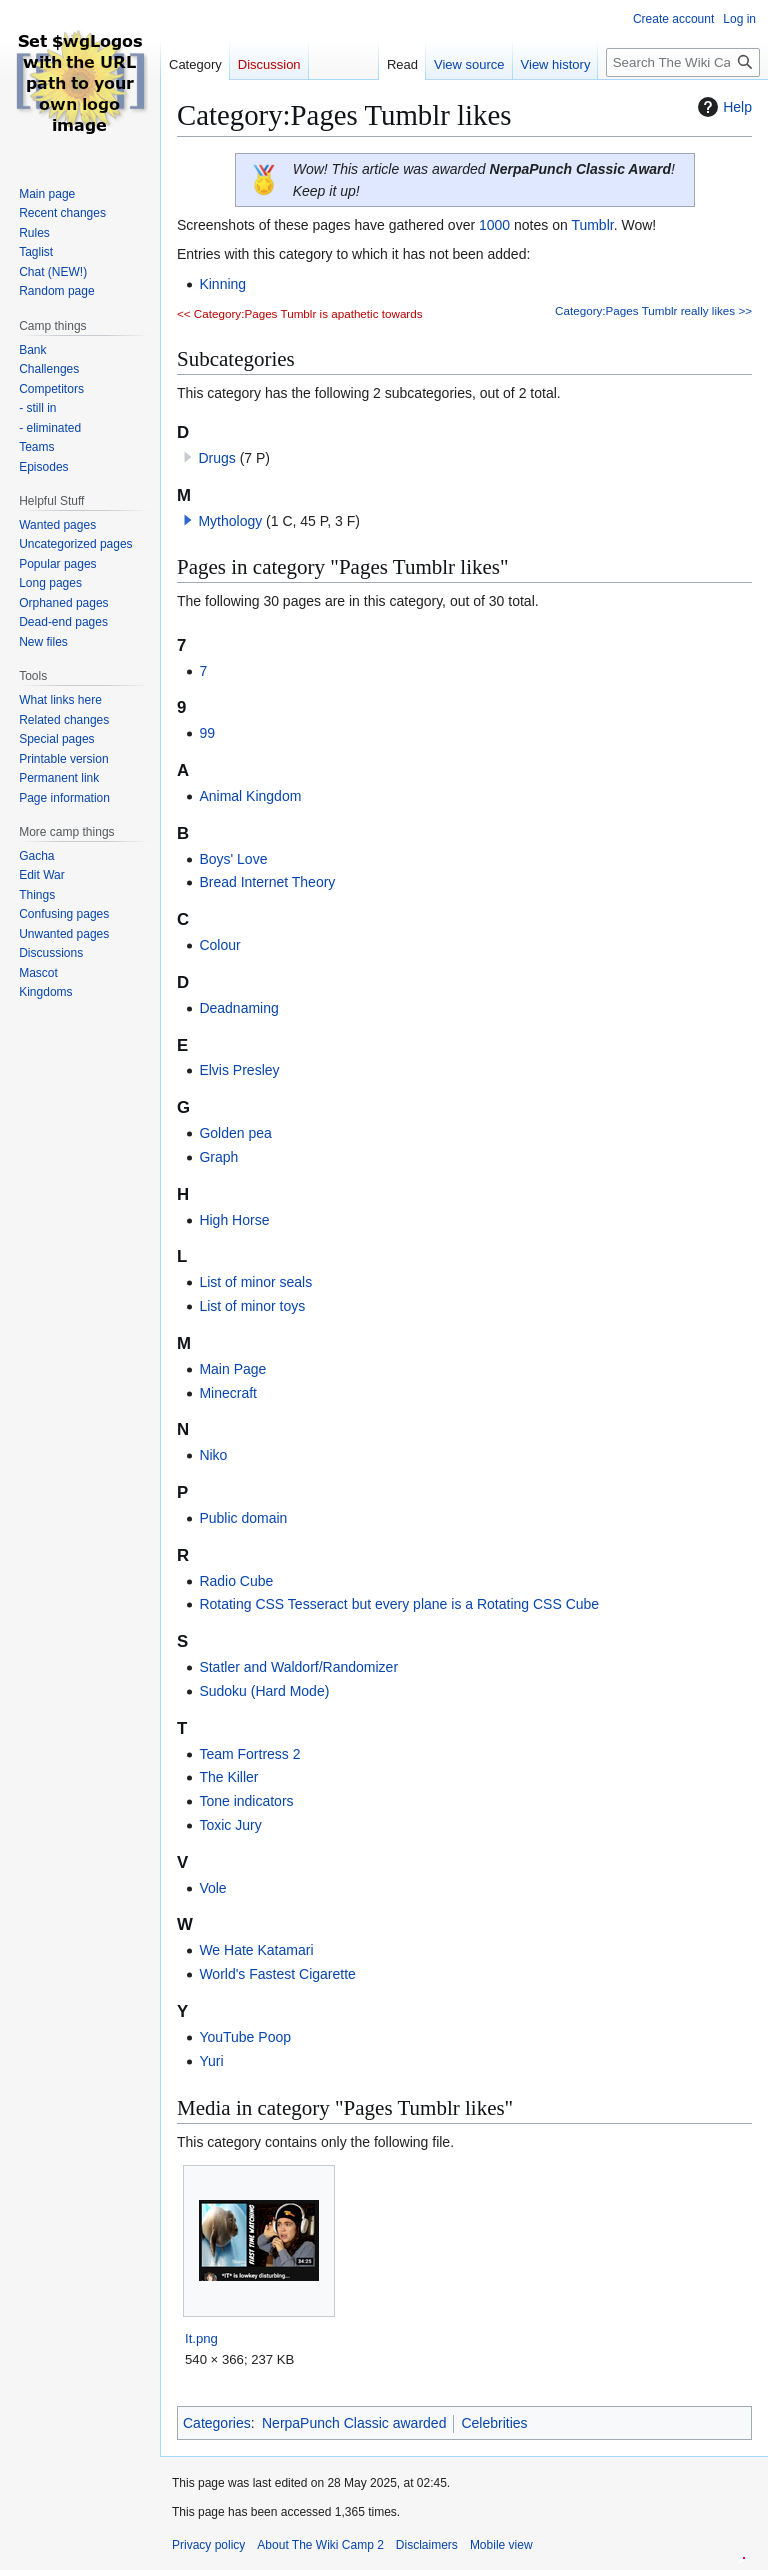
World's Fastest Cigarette (277, 1974)
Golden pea (235, 1133)
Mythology (230, 521)
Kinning (222, 284)
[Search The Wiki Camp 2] (683, 62)
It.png (201, 2338)
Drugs (216, 458)
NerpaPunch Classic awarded (354, 2423)
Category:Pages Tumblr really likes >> (653, 310)
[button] (188, 520)
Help (722, 107)
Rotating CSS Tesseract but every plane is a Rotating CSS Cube (399, 1604)
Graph (218, 1157)
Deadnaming (238, 1008)
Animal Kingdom (250, 796)
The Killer (228, 1777)
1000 (494, 225)
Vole (212, 1888)
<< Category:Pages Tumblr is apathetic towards (300, 313)
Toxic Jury (230, 1825)
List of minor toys (252, 1306)
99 (207, 733)
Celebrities (494, 2423)
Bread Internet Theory (267, 882)
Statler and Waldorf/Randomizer (298, 1667)
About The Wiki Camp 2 (320, 2545)
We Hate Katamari (256, 1950)
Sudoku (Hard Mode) (264, 1691)
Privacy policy (208, 2545)
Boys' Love (233, 859)
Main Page (232, 1369)
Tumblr (592, 225)
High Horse (234, 1220)
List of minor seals (255, 1282)
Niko (213, 1455)
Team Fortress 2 (249, 1754)
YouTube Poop (245, 2037)
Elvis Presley (239, 1070)
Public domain (243, 1518)
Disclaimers (427, 2545)
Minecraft (228, 1393)
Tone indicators (246, 1801)
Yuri (211, 2061)
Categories (217, 2423)
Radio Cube (236, 1581)
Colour (219, 945)
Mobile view (501, 2545)
